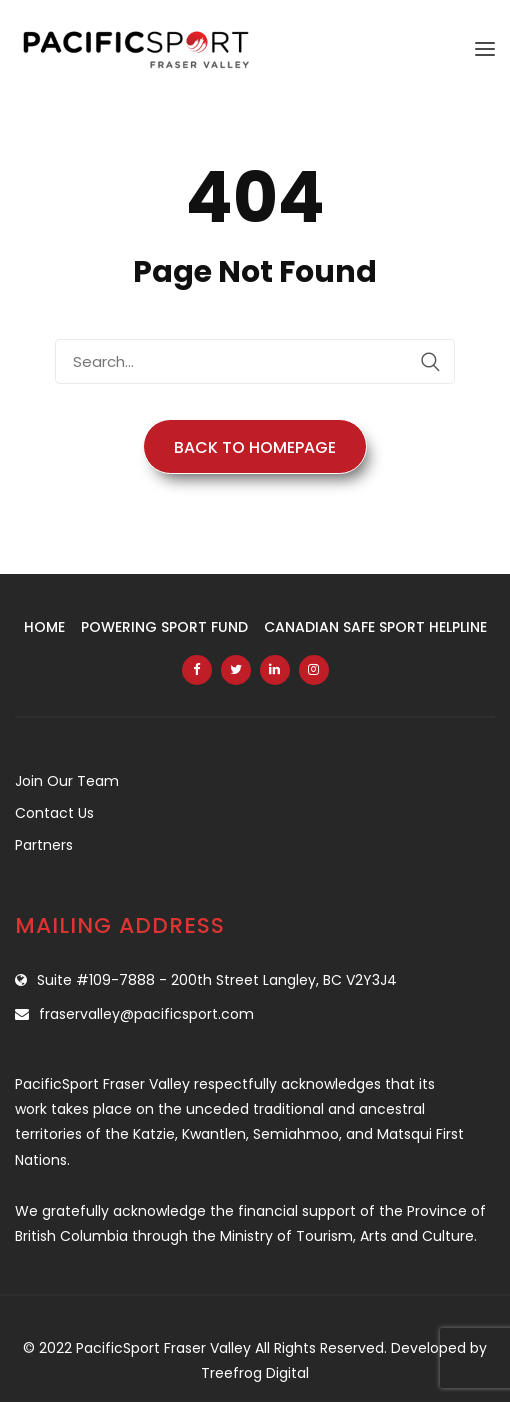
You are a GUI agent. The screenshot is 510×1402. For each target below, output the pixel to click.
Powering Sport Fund (164, 627)
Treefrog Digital (255, 1373)
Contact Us (54, 813)
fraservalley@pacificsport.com (146, 1014)
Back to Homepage (255, 447)
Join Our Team (67, 781)
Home (44, 627)
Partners (44, 845)
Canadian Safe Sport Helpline (375, 627)
